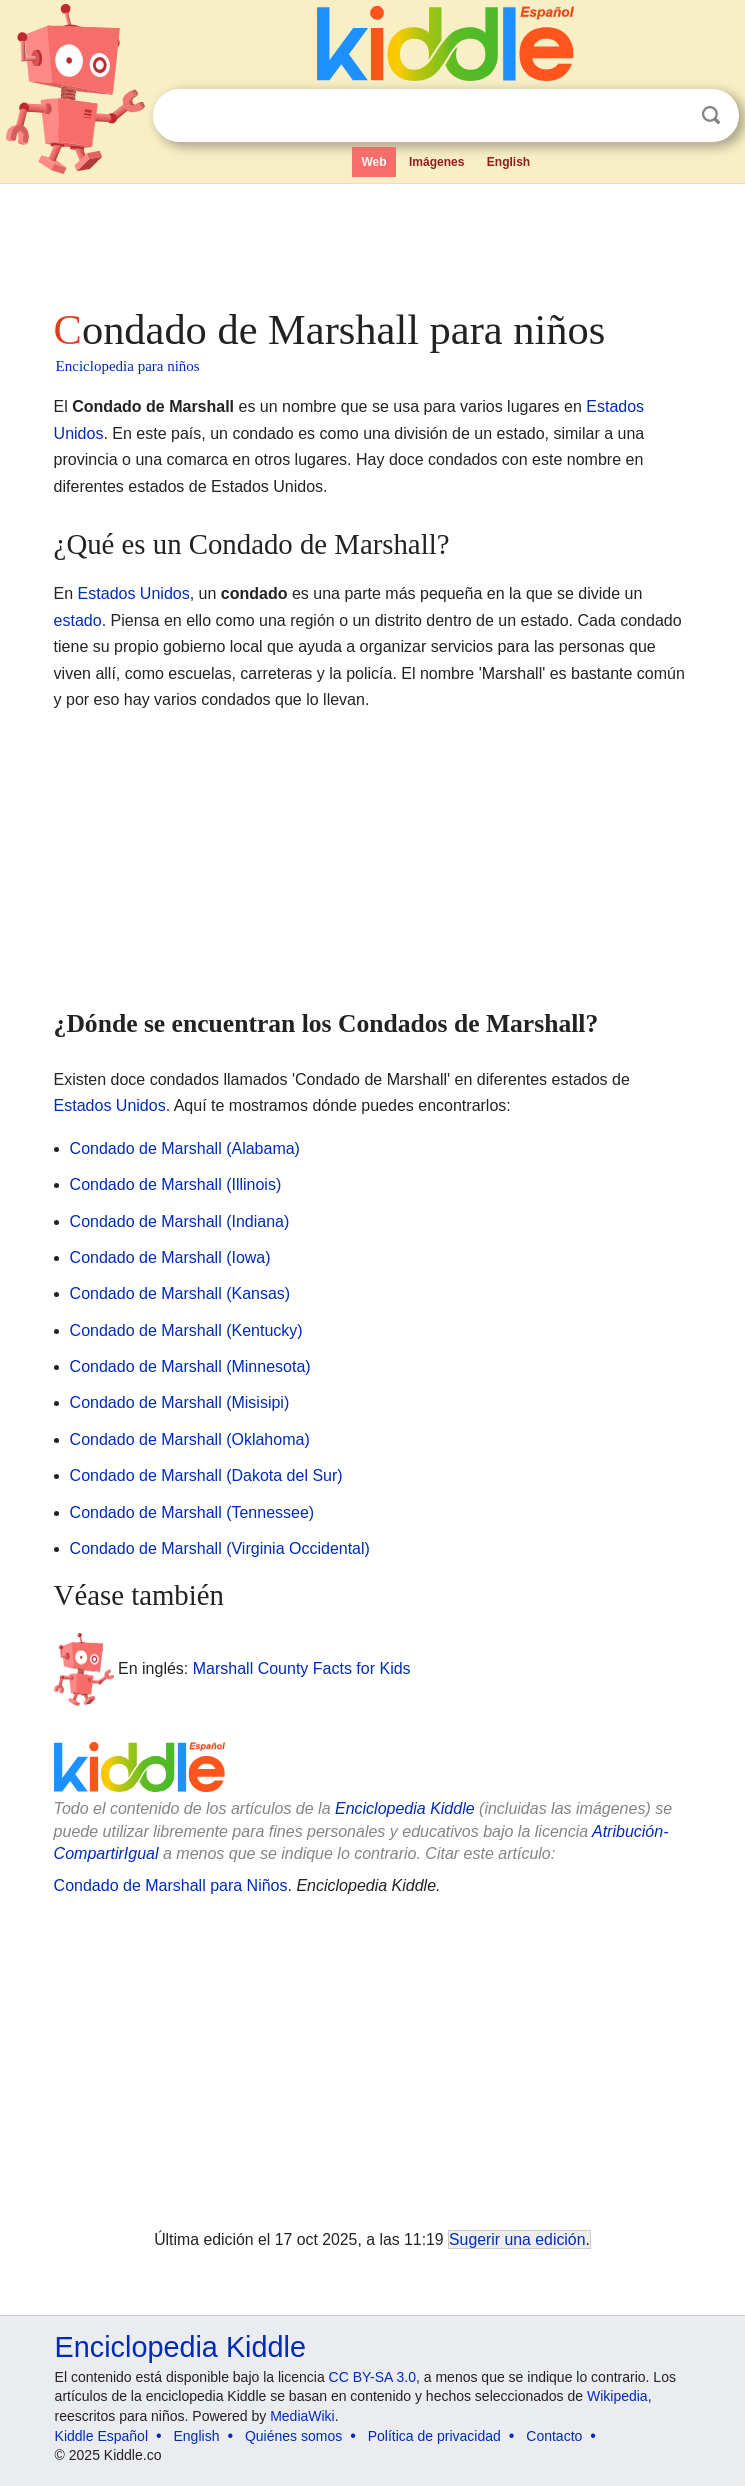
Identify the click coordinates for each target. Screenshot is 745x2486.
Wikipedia (617, 2396)
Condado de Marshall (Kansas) (180, 1293)
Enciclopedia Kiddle (405, 1808)
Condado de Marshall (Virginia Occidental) (220, 1548)
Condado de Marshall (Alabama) (185, 1148)
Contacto (554, 2436)
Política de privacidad (434, 2436)
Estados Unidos (134, 593)
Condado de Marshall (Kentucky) (186, 1330)
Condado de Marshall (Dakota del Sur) (206, 1475)
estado (78, 620)
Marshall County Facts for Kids (302, 1668)
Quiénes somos (293, 2436)
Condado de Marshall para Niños (171, 1885)
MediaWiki (302, 2416)
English (508, 162)
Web (373, 162)
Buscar (711, 115)
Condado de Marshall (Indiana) (180, 1221)
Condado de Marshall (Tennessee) (192, 1512)
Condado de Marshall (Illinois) (176, 1184)
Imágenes (436, 162)
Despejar (670, 116)
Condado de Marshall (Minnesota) (190, 1366)
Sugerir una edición (517, 2239)
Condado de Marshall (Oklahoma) (190, 1439)
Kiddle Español (101, 2436)
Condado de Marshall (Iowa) (170, 1257)
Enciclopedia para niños (128, 366)
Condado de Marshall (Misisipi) (180, 1402)
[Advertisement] (373, 240)
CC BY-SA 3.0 (372, 2377)
